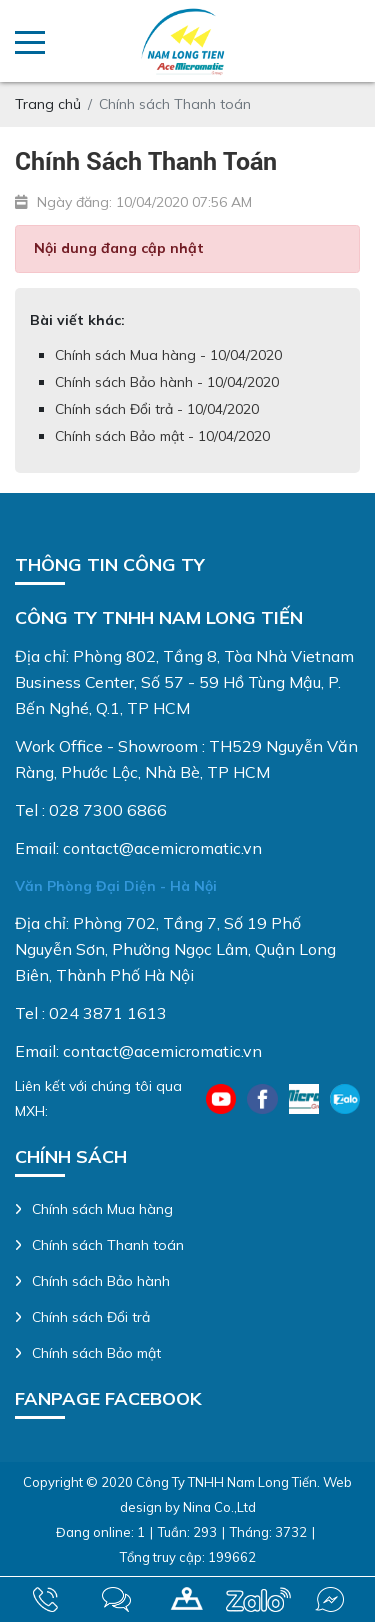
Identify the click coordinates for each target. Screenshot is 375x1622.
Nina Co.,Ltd (219, 1507)
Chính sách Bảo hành (101, 1281)
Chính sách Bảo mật (96, 1353)
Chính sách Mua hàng (102, 1209)
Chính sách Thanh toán (108, 1245)
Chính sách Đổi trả (91, 1317)
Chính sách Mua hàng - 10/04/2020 (168, 355)
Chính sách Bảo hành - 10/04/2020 (167, 382)
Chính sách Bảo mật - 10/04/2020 (162, 436)
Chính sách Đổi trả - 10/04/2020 (157, 409)
